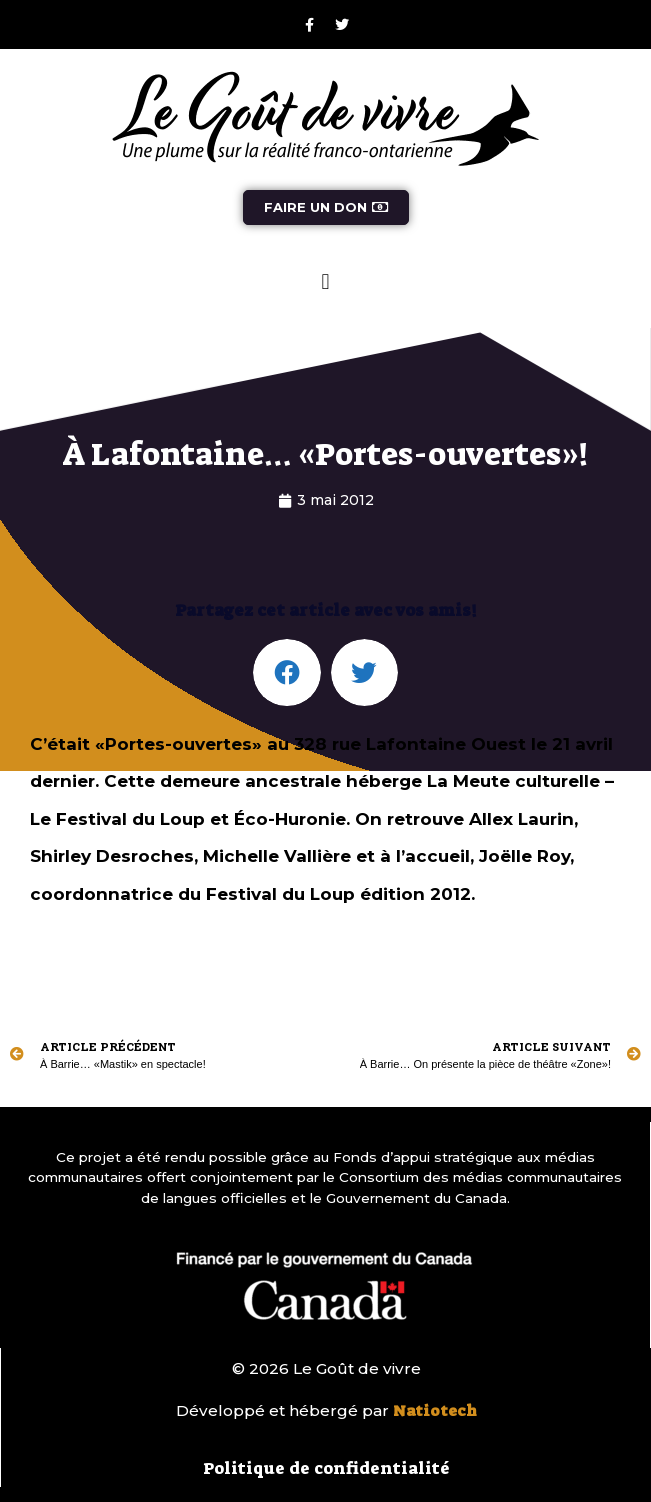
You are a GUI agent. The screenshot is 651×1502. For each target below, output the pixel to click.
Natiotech (435, 1411)
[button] (325, 281)
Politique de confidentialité (326, 1468)
